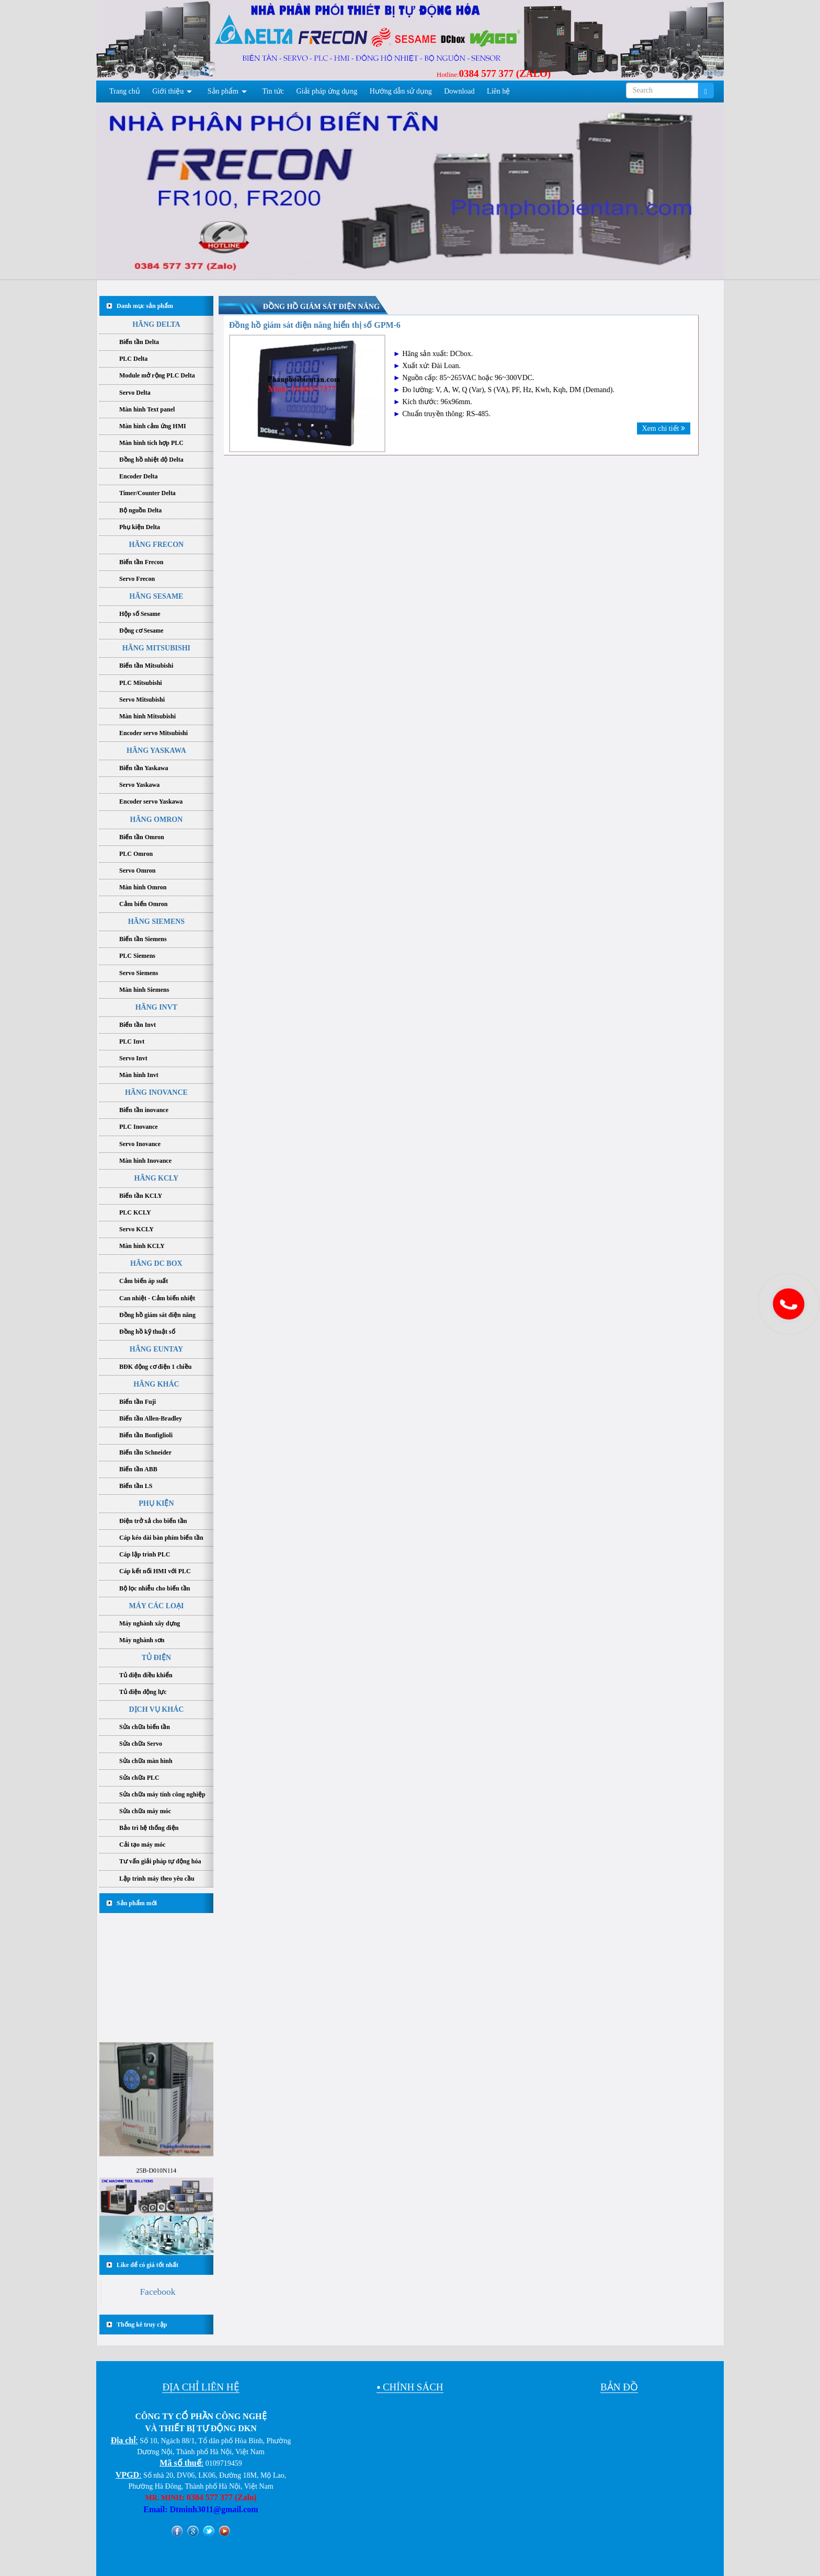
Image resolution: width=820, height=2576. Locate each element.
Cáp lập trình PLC (144, 1554)
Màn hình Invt (138, 1075)
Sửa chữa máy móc (145, 1811)
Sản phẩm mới (137, 1903)
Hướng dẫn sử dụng (401, 91)
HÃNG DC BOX (156, 1263)
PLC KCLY (135, 1212)
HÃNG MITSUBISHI (156, 648)
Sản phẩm (223, 91)
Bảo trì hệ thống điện (148, 1827)
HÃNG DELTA (156, 324)
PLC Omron (136, 853)
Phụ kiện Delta (139, 527)
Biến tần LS (135, 1486)
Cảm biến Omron (143, 904)
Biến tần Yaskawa (143, 768)
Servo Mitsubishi (142, 699)
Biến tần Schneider (145, 1452)
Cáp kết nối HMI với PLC (155, 1571)
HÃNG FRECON (156, 544)
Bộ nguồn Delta (140, 510)
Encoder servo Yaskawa (151, 801)
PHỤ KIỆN (156, 1503)
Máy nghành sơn (141, 1640)
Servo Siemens (138, 973)
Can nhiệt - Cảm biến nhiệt (157, 1298)
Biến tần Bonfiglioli (146, 1435)
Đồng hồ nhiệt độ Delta (151, 459)
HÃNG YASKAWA (156, 750)
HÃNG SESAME (156, 596)
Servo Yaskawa (139, 784)
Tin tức (273, 91)
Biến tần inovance (143, 1110)
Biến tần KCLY (140, 1195)
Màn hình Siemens (144, 989)
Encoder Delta (138, 476)
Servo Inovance (140, 1144)
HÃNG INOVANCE (156, 1092)
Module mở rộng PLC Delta (157, 375)
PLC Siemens (137, 955)
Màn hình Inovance (145, 1160)
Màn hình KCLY (142, 1246)
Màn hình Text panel (147, 409)
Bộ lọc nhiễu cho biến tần (154, 1588)
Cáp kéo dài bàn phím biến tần (161, 1537)
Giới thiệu (168, 91)
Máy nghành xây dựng (149, 1623)
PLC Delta (133, 358)
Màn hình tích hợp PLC (151, 442)
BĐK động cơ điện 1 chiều (155, 1366)
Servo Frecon (137, 578)
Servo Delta (135, 392)
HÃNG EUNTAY (156, 1349)
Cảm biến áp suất (143, 1281)
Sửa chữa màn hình (146, 1761)
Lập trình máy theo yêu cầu (157, 1878)
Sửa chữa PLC (139, 1777)
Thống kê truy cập (142, 2324)
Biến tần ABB (138, 1469)
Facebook (157, 2291)
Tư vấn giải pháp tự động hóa (160, 1861)
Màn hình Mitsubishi (147, 716)
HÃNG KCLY (156, 1178)
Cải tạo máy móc (142, 1844)
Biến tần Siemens (143, 939)
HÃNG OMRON (156, 819)
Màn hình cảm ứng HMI (152, 426)
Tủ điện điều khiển (146, 1675)
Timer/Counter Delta (147, 493)
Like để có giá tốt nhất (147, 2265)
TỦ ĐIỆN (157, 1658)
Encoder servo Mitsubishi (153, 733)
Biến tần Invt (137, 1024)
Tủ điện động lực (143, 1692)
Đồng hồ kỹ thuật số (147, 1331)
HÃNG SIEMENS (156, 921)
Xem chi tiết (664, 428)
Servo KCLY (136, 1229)
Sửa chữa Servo (140, 1743)
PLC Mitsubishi (140, 682)
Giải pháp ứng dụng (327, 91)
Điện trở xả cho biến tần (153, 1521)
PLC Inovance (138, 1126)
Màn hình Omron (142, 887)
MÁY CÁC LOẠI (156, 1606)
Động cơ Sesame (141, 630)
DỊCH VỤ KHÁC (156, 1709)
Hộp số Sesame (140, 613)
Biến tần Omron (141, 837)
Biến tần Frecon (141, 562)
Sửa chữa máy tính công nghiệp (162, 1794)
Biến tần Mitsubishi (146, 665)
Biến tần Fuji (137, 1401)
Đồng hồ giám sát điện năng (157, 1315)
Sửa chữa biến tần (144, 1727)
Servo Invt (133, 1058)
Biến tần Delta (139, 342)
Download (459, 91)
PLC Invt (131, 1041)
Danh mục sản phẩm (145, 306)
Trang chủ (124, 91)
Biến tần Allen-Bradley (150, 1418)
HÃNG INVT (156, 1007)
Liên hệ (498, 91)
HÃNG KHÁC (156, 1384)
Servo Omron (137, 870)
